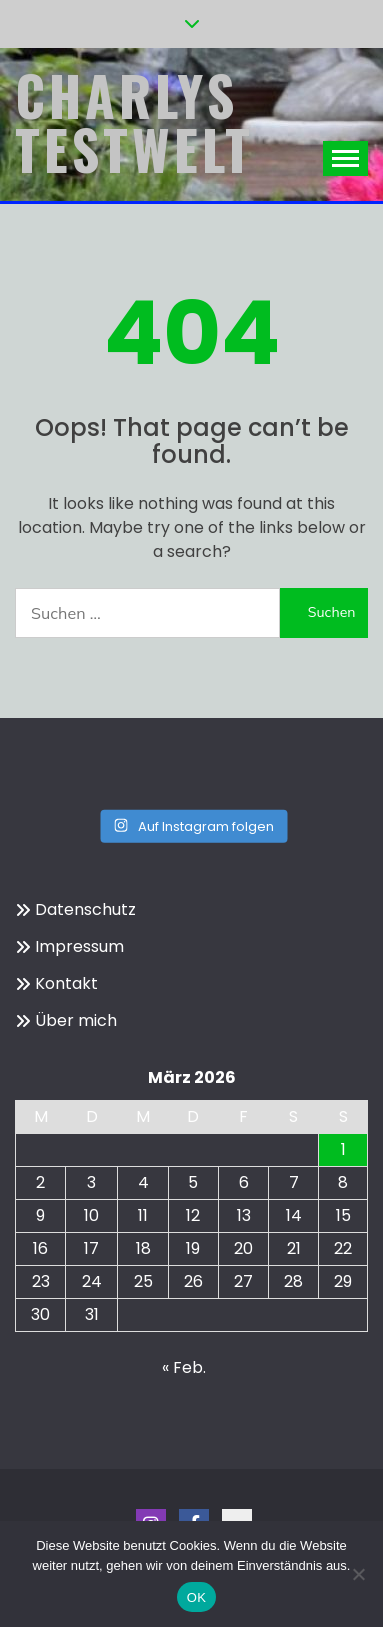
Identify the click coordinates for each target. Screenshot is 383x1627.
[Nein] (358, 1574)
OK (196, 1597)
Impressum (79, 946)
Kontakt (66, 983)
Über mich (76, 1020)
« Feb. (184, 1367)
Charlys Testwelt (134, 122)
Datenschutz (85, 909)
